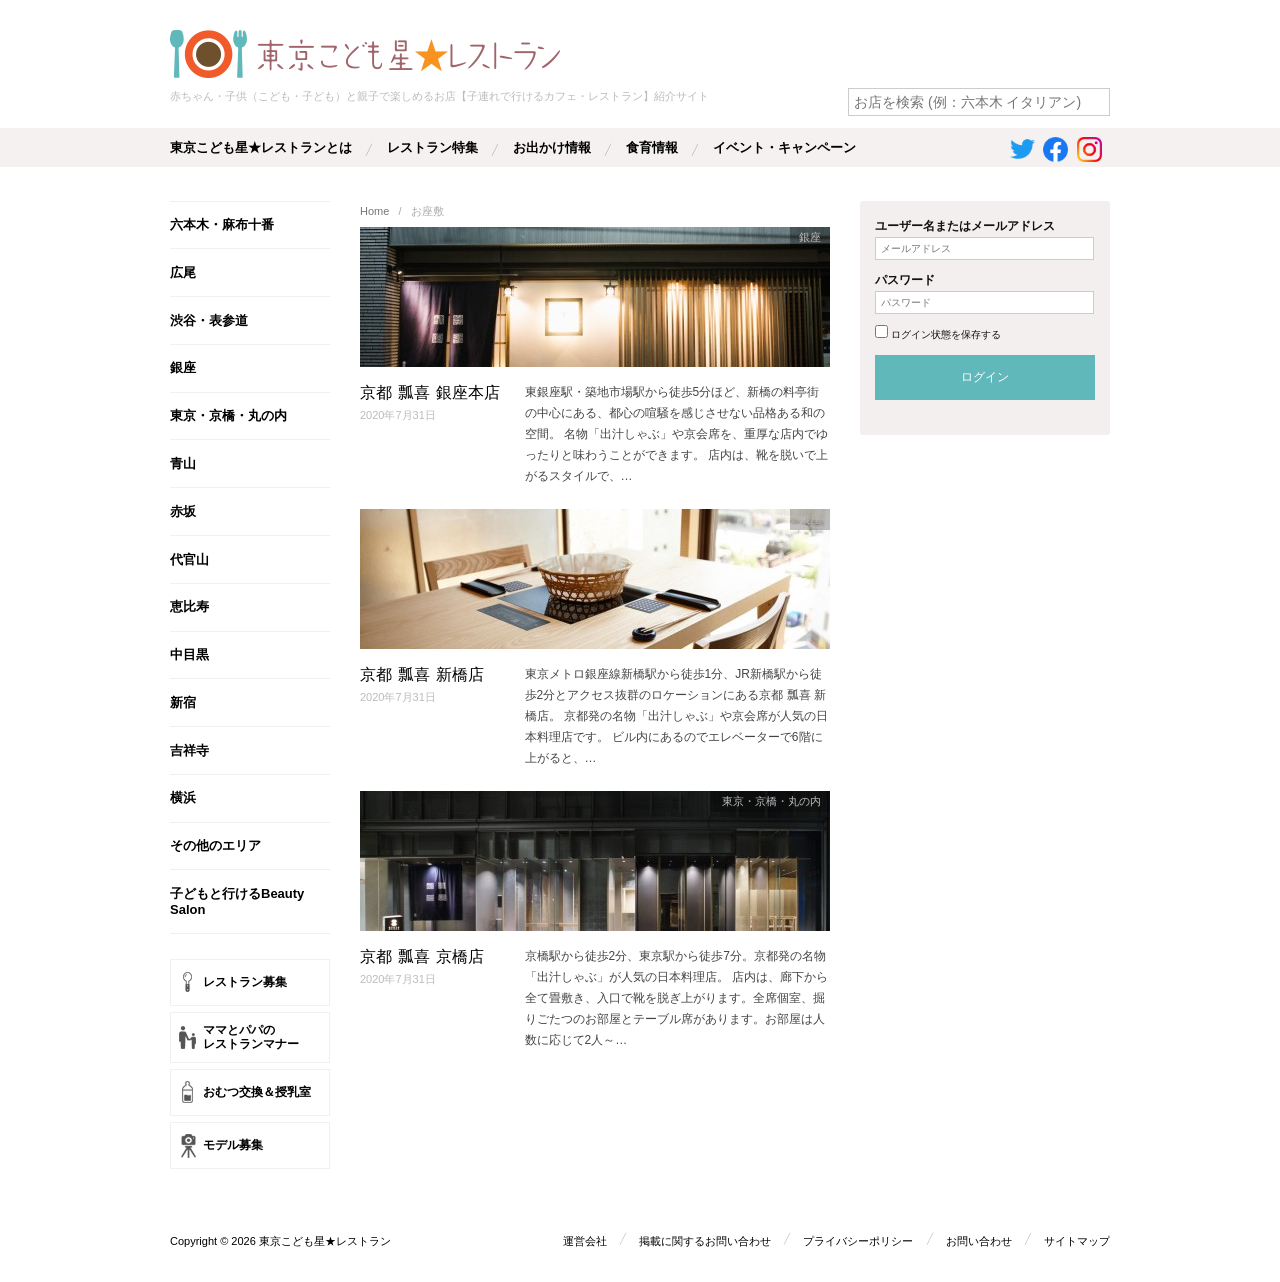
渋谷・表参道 (209, 320)
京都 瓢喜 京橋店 (422, 956)
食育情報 (652, 147)
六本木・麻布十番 (222, 224)
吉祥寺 (189, 750)
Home (374, 211)
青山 (183, 463)
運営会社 (584, 1240)
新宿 (183, 702)
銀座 (183, 367)
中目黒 (189, 654)
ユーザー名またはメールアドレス (965, 226)
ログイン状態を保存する (946, 334)
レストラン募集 (245, 982)
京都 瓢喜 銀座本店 (430, 392)
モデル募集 (233, 1145)
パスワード (905, 280)
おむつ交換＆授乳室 (257, 1092)
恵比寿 (189, 606)
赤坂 (183, 511)
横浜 (183, 797)
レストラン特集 (432, 147)
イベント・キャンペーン (784, 147)
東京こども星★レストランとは (261, 147)
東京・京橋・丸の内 (228, 415)
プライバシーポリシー (858, 1240)
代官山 (189, 559)
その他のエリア (215, 845)
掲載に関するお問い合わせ (705, 1240)
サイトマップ (1077, 1240)
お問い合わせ (979, 1240)
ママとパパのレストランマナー (251, 1037)
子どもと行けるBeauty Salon (237, 901)
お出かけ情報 (552, 147)
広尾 (183, 272)
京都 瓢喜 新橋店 (422, 674)
